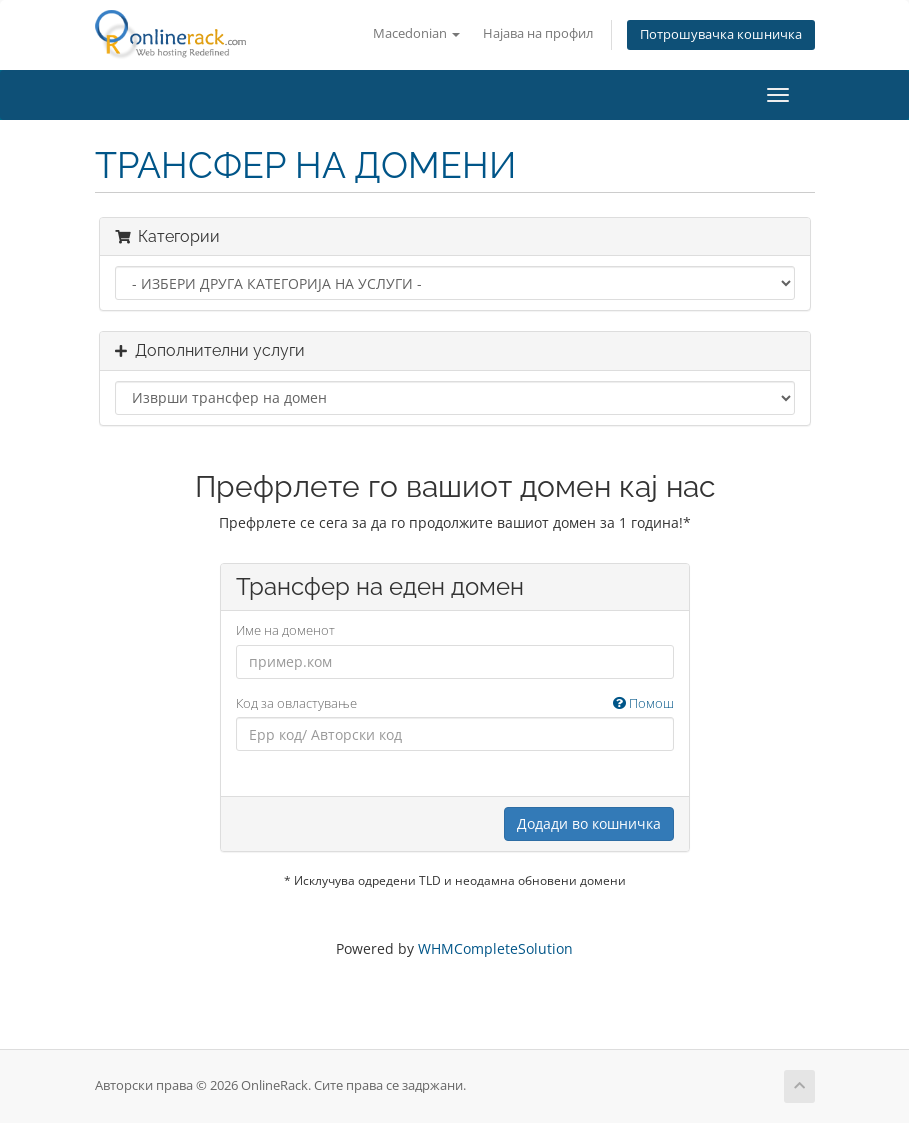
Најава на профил (538, 33)
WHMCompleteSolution (495, 948)
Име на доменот (285, 630)
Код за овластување (455, 703)
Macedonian (416, 33)
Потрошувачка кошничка (721, 34)
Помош (643, 703)
